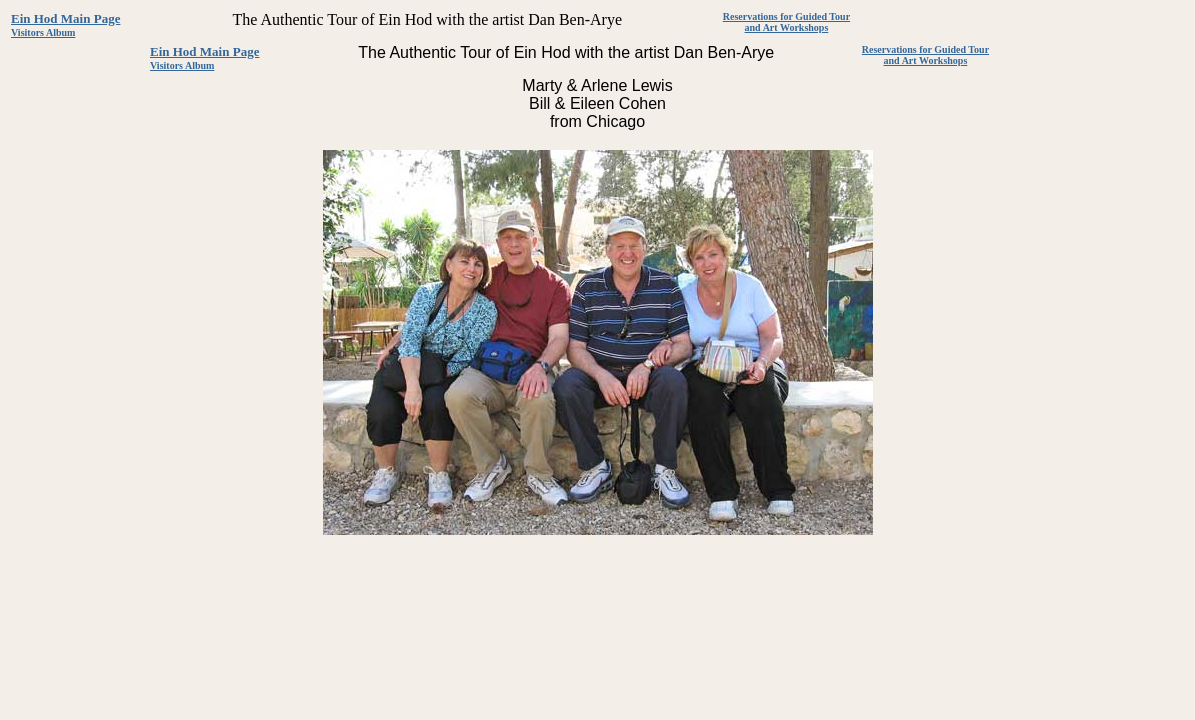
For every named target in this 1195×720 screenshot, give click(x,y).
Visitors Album (43, 32)
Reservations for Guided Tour (786, 16)
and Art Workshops (787, 27)
